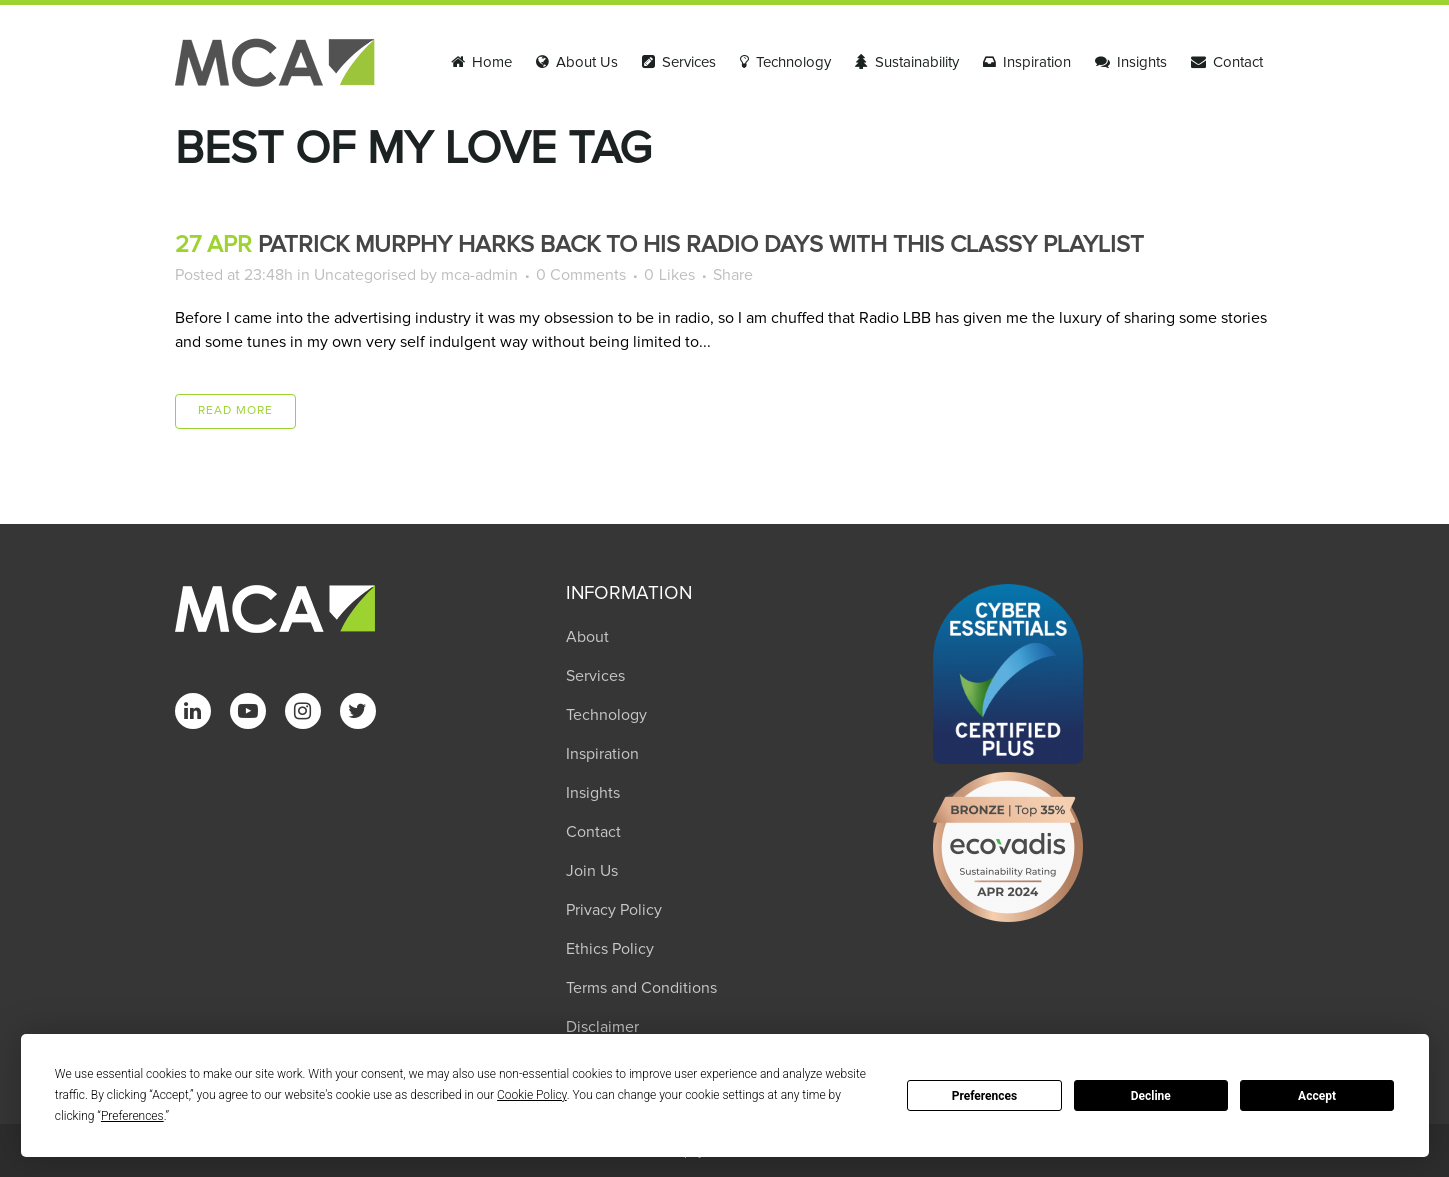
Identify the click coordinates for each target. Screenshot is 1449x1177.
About (587, 637)
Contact (593, 832)
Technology (606, 715)
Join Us (592, 871)
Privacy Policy (614, 910)
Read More (235, 411)
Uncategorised (365, 275)
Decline (1151, 1096)
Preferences (985, 1096)
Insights (593, 793)
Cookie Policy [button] (532, 1095)
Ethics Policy (610, 949)
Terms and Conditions (641, 988)
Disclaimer (602, 1027)
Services (595, 676)
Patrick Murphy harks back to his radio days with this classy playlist (701, 245)
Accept (1317, 1096)
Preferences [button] (132, 1116)
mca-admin (479, 275)
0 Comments (581, 275)
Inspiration (602, 754)
